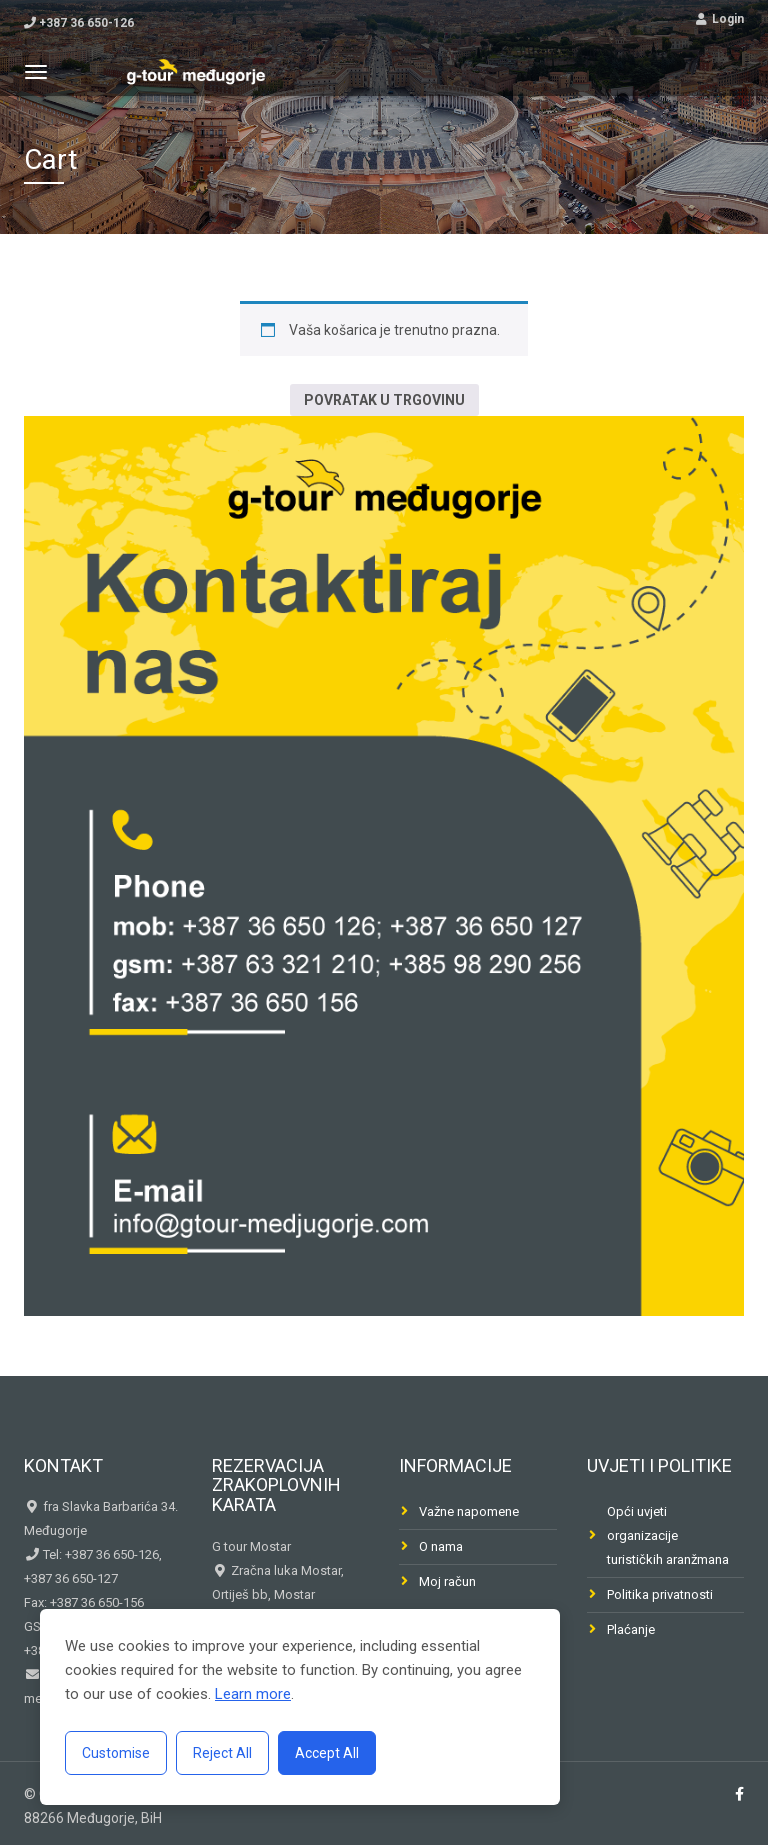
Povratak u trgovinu (384, 400)
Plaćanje (631, 1629)
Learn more (253, 1694)
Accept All (327, 1753)
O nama (441, 1546)
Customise (116, 1753)
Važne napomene (469, 1511)
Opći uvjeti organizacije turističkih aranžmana (668, 1535)
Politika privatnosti (660, 1594)
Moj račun (447, 1581)
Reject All (222, 1753)
